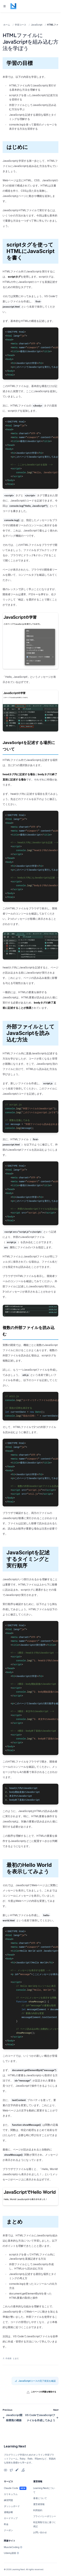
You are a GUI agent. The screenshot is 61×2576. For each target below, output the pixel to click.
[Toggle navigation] (5, 6)
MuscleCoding (13, 2547)
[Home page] (13, 6)
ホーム (6, 24)
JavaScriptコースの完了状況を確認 (35, 2380)
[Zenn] (23, 2470)
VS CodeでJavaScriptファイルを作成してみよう (41, 2417)
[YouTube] (5, 2470)
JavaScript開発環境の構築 (12, 2417)
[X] (11, 2470)
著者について (40, 2498)
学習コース (20, 24)
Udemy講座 (11, 2553)
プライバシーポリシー (44, 2516)
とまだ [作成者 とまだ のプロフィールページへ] (16, 2358)
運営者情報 (39, 2504)
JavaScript (36, 24)
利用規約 (37, 2510)
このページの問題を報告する (41, 2392)
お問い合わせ (40, 2532)
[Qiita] (17, 2470)
